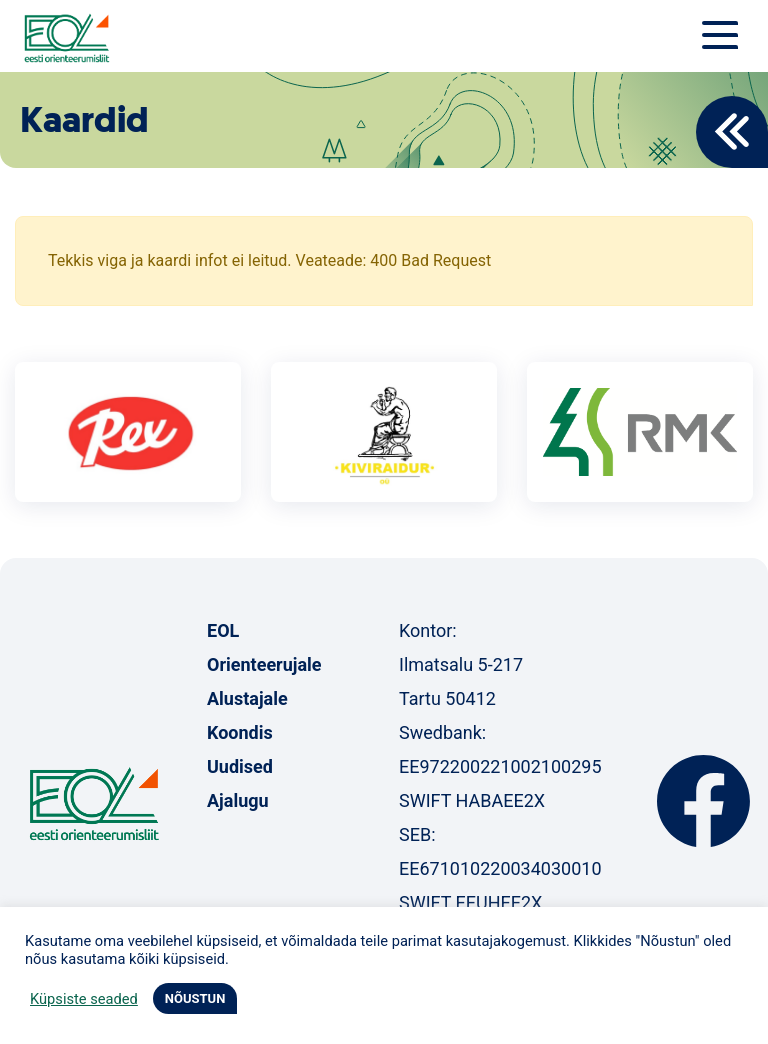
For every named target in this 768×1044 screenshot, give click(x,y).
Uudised (240, 766)
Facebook (703, 801)
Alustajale (247, 698)
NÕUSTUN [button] (195, 998)
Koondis (240, 732)
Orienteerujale (264, 664)
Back (732, 132)
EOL (223, 630)
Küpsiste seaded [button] (84, 999)
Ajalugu (238, 800)
